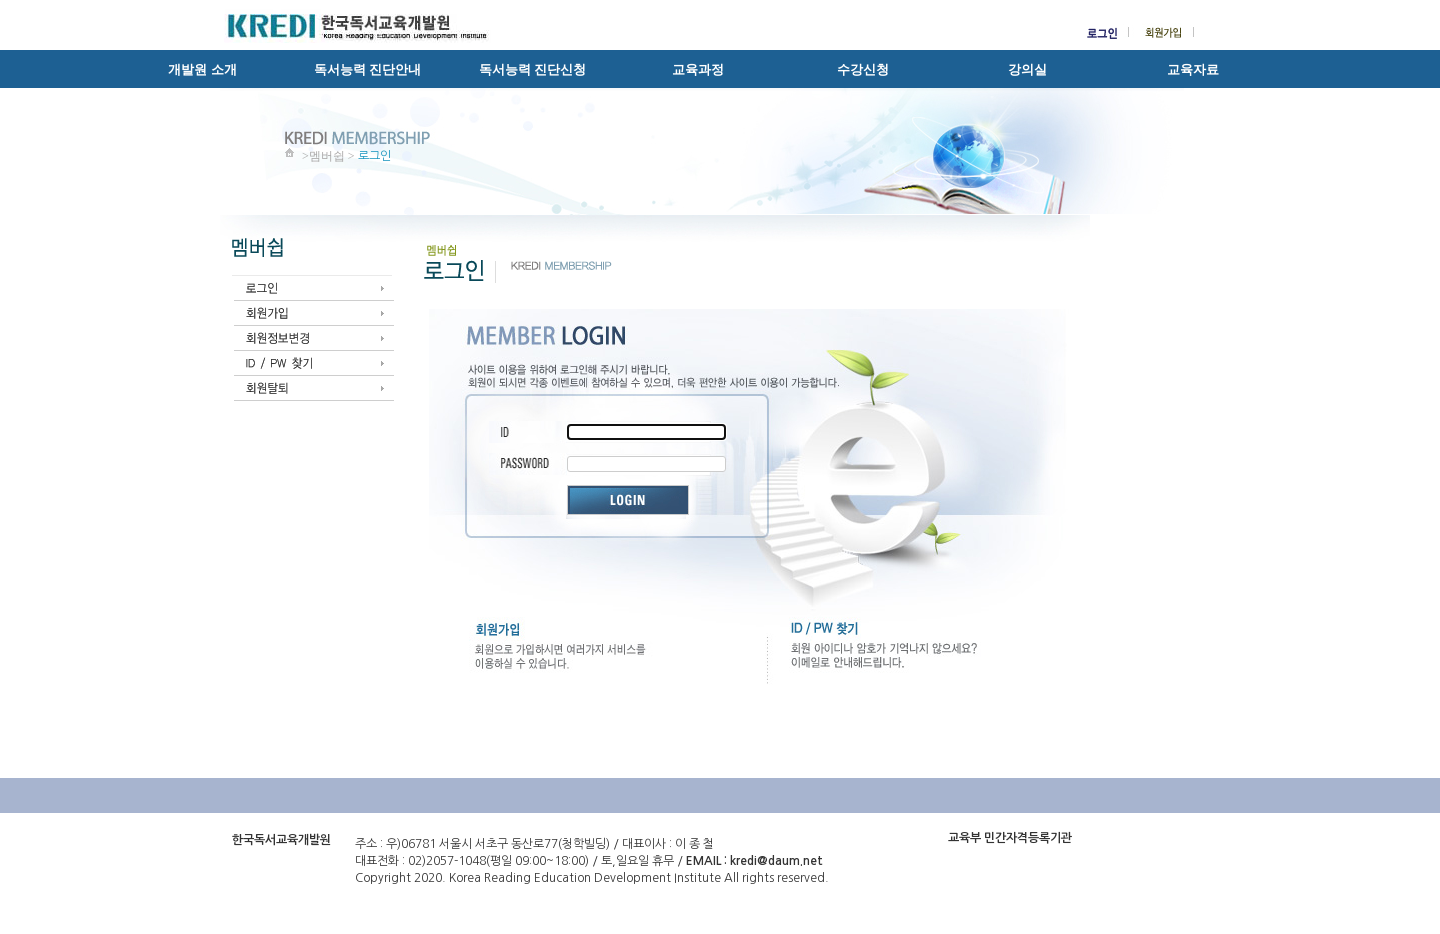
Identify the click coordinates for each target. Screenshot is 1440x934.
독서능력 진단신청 (532, 69)
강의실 (1027, 69)
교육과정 (698, 69)
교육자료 (1193, 69)
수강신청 (863, 69)
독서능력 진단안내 (367, 69)
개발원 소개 (202, 69)
